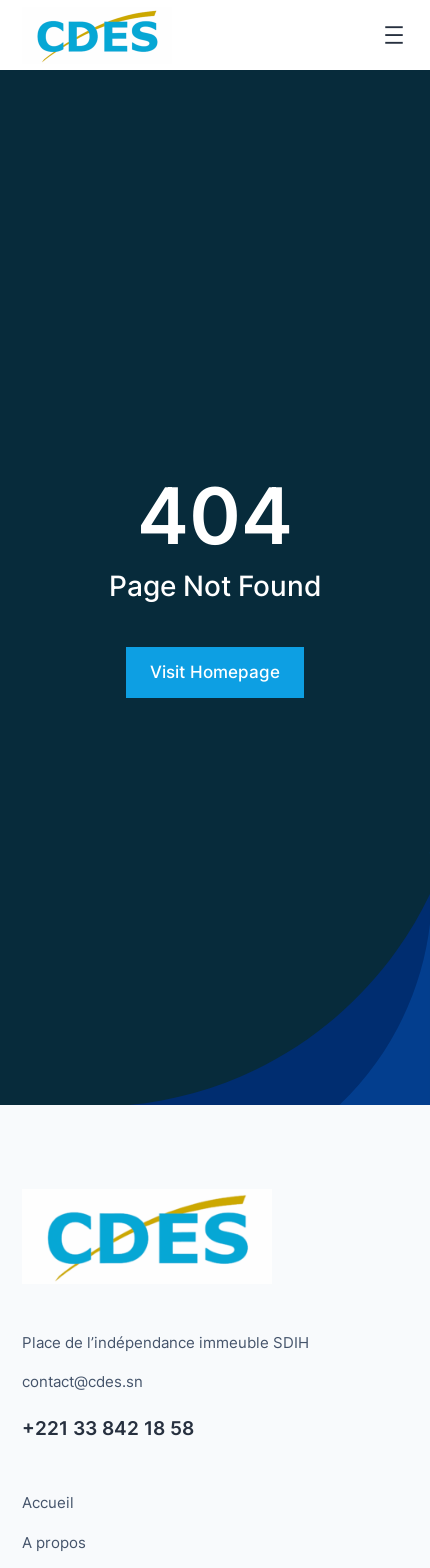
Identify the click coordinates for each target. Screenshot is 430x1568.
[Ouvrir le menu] (394, 35)
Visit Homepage (215, 672)
